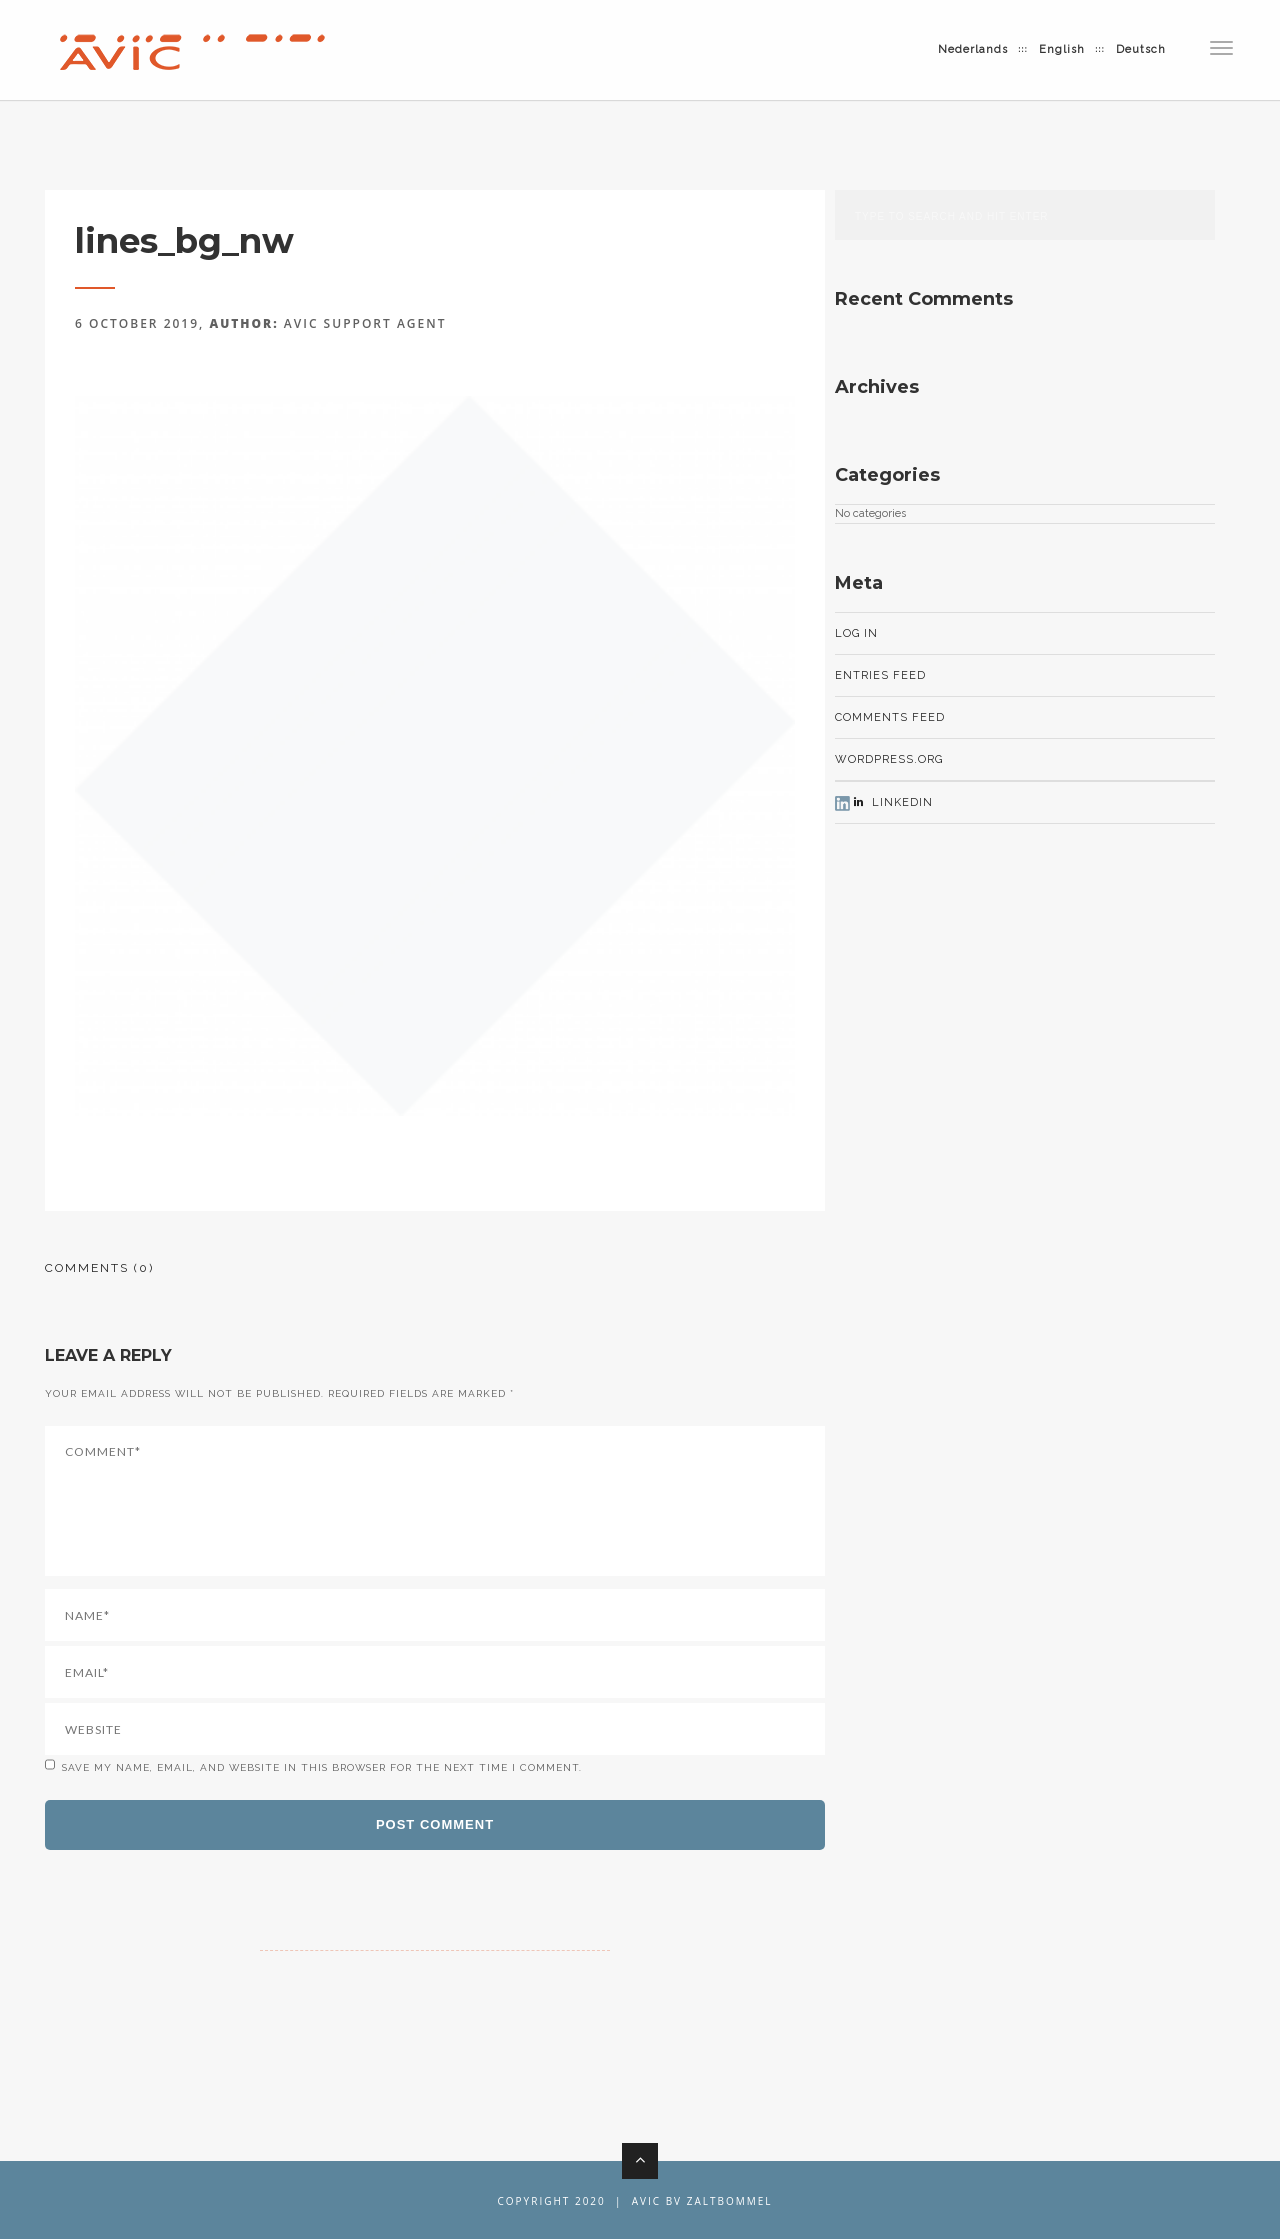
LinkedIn (891, 802)
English (1062, 49)
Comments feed (890, 717)
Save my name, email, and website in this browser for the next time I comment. (322, 1767)
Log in (856, 633)
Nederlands (973, 49)
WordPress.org (889, 759)
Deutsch (1141, 49)
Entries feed (880, 675)
